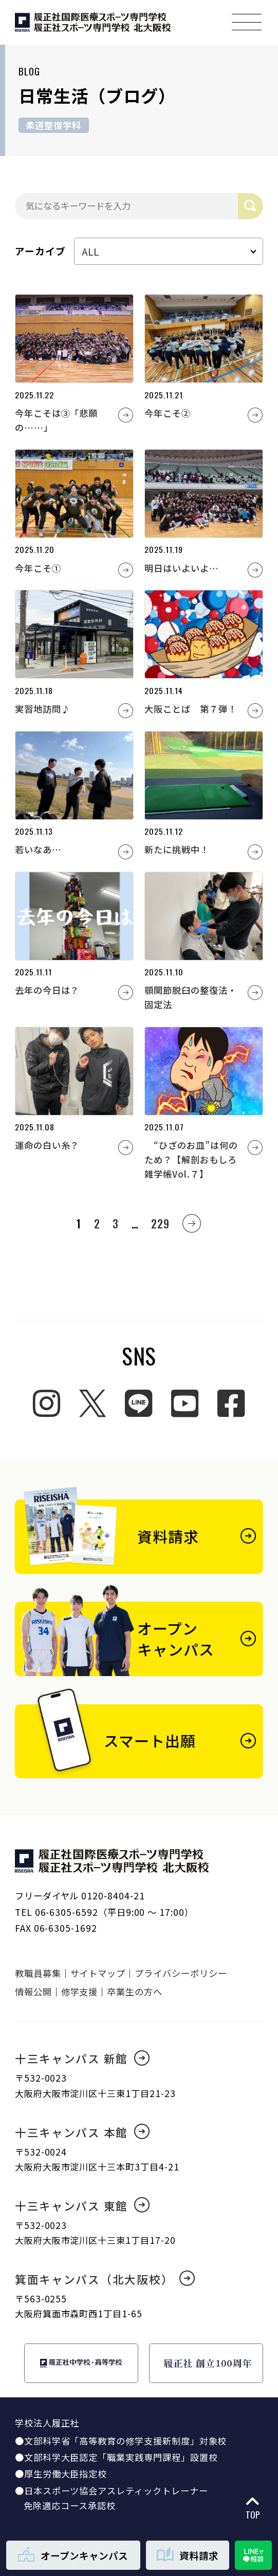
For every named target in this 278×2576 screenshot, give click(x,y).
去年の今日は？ (47, 990)
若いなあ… (38, 849)
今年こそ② (167, 413)
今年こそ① (38, 568)
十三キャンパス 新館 (82, 2058)
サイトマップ (98, 1973)
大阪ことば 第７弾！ (190, 708)
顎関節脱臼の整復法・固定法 (190, 997)
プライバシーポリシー (181, 1973)
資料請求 (188, 2554)
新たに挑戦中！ (176, 849)
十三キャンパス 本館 (82, 2132)
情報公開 (33, 1991)
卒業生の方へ (134, 1991)
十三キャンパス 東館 (82, 2206)
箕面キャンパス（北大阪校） (105, 2279)
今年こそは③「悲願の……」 (56, 420)
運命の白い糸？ (47, 1145)
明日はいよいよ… (181, 568)
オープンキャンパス (73, 2554)
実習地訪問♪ (42, 708)
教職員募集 (38, 1973)
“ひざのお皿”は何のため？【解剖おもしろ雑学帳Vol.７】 (190, 1159)
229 (160, 1223)
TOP (253, 2508)
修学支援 (79, 1991)
